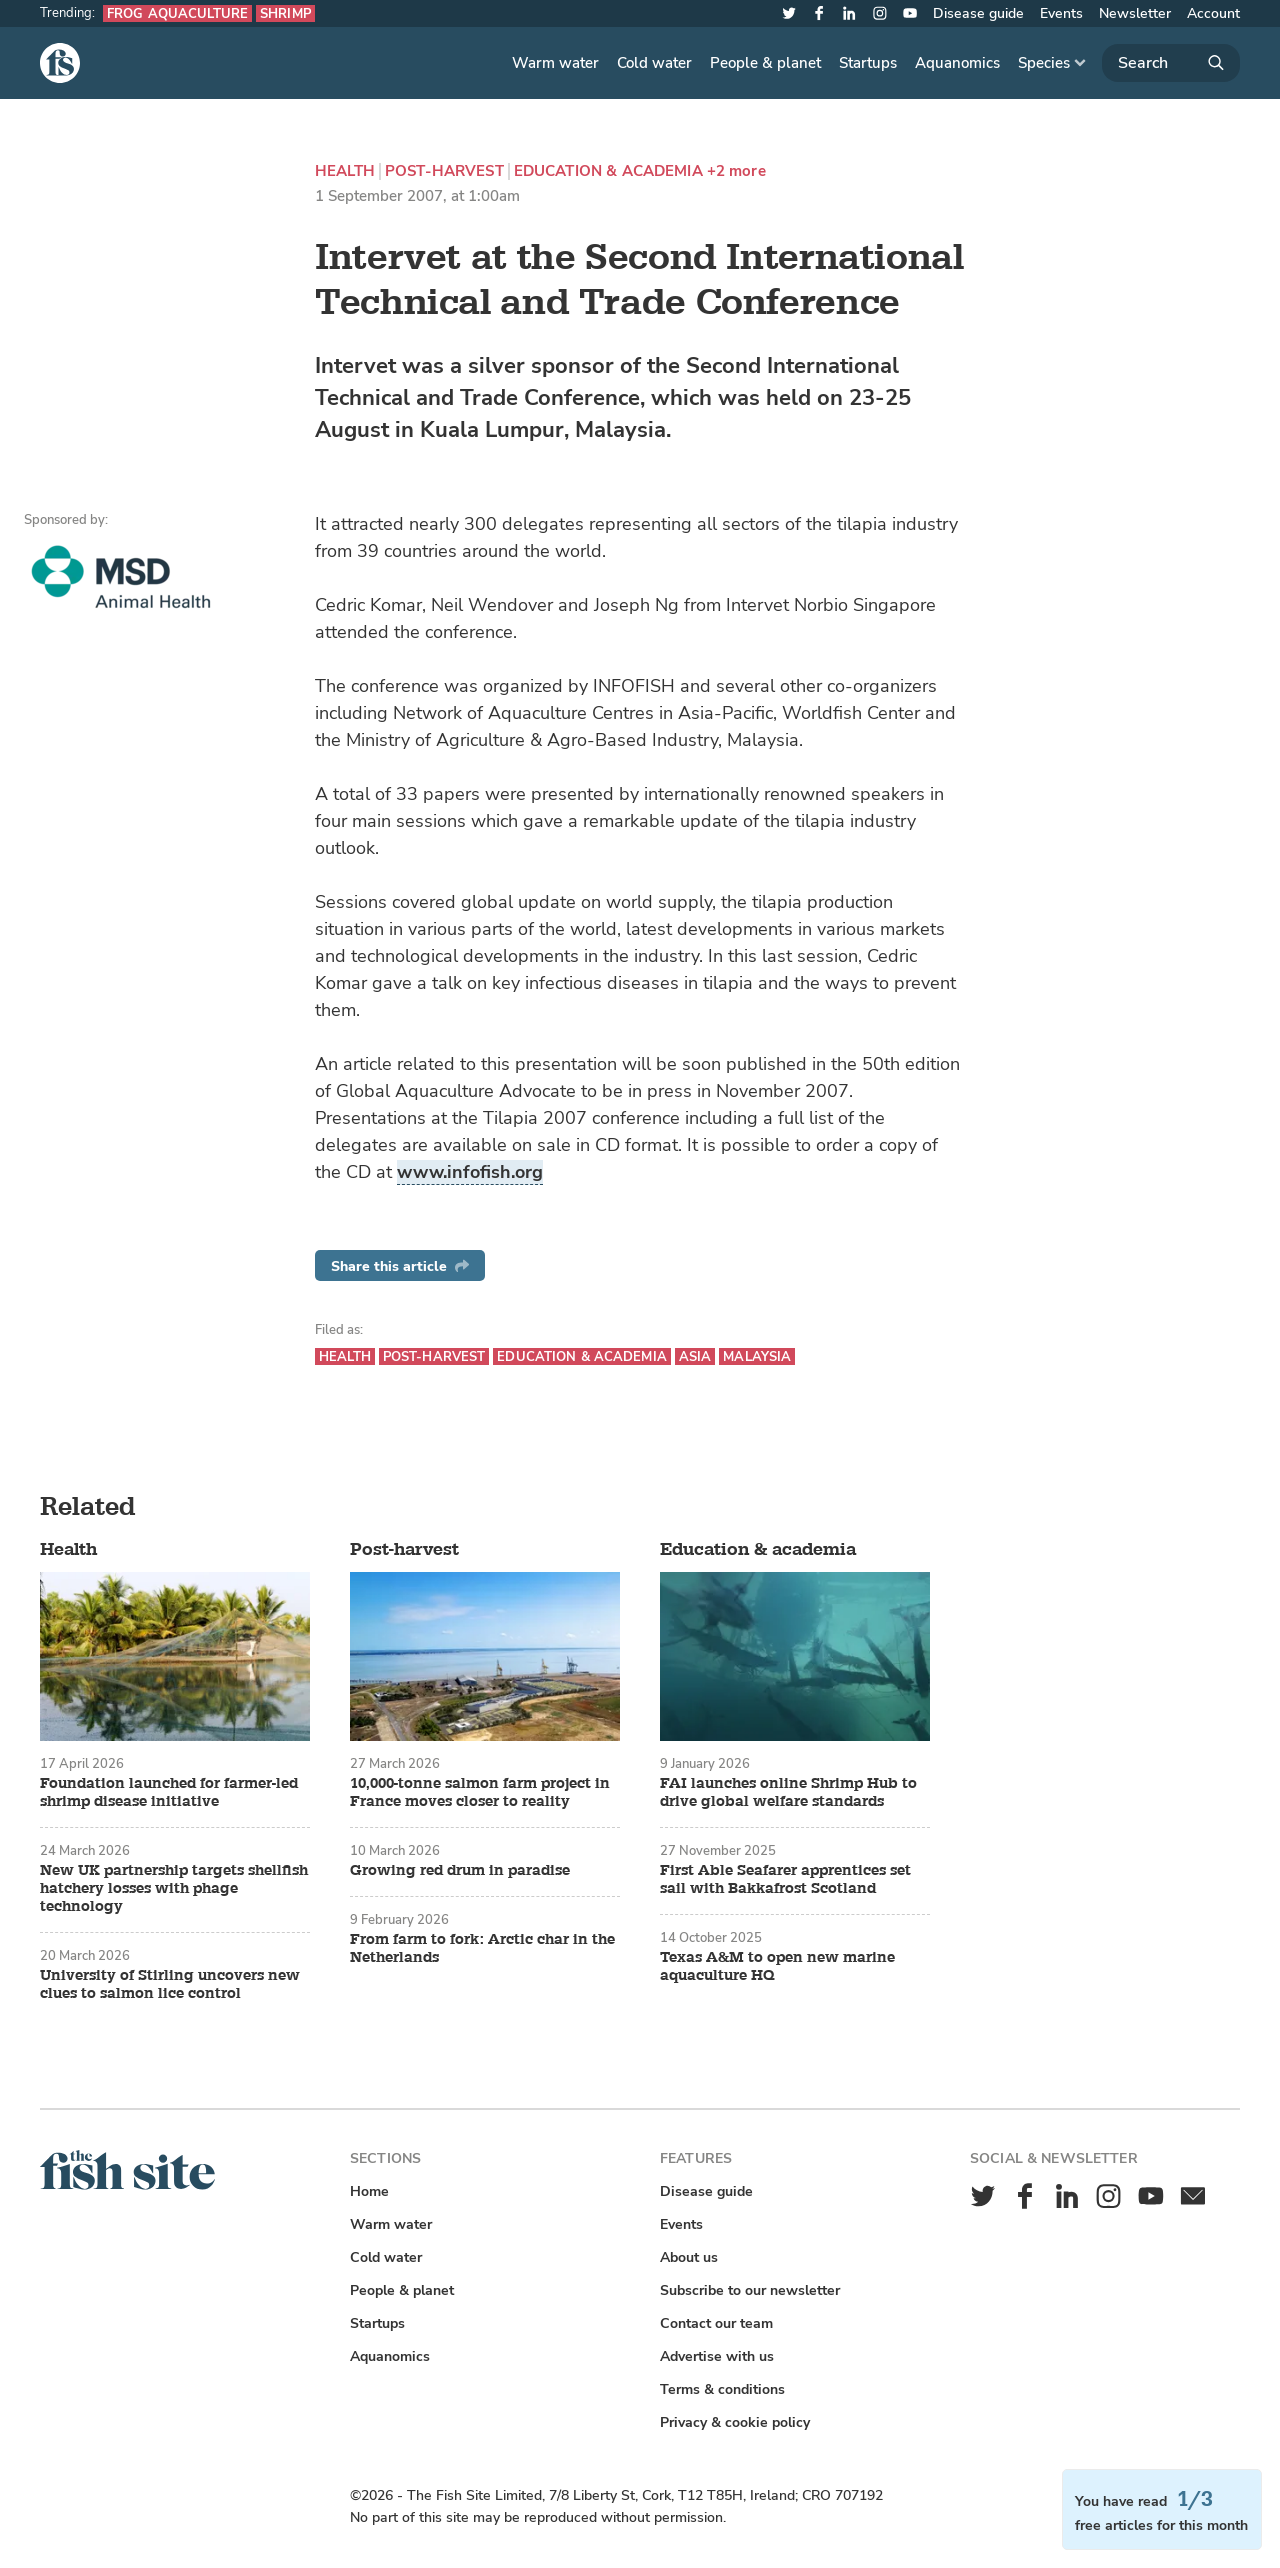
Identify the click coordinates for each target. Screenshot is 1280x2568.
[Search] (1171, 63)
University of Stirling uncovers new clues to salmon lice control (170, 1985)
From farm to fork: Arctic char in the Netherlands (482, 1949)
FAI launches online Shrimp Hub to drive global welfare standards (788, 1793)
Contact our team (716, 2323)
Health (345, 171)
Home (369, 2191)
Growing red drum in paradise (460, 1871)
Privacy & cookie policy (735, 2422)
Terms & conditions (722, 2389)
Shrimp (285, 13)
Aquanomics (957, 63)
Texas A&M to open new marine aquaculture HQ (777, 1967)
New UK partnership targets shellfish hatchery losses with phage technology (174, 1889)
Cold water (654, 63)
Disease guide (978, 13)
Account (1213, 13)
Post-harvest (444, 171)
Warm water (555, 63)
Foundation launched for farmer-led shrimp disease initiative (169, 1793)
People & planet (765, 63)
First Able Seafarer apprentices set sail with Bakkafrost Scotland (785, 1880)
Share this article (400, 1266)
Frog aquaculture (177, 13)
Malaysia (757, 1356)
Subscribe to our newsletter (750, 2290)
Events (1061, 13)
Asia (695, 1356)
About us (689, 2257)
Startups (868, 63)
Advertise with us (717, 2356)
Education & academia (608, 171)
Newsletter (1135, 13)
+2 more (736, 171)
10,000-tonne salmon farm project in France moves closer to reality (480, 1793)
